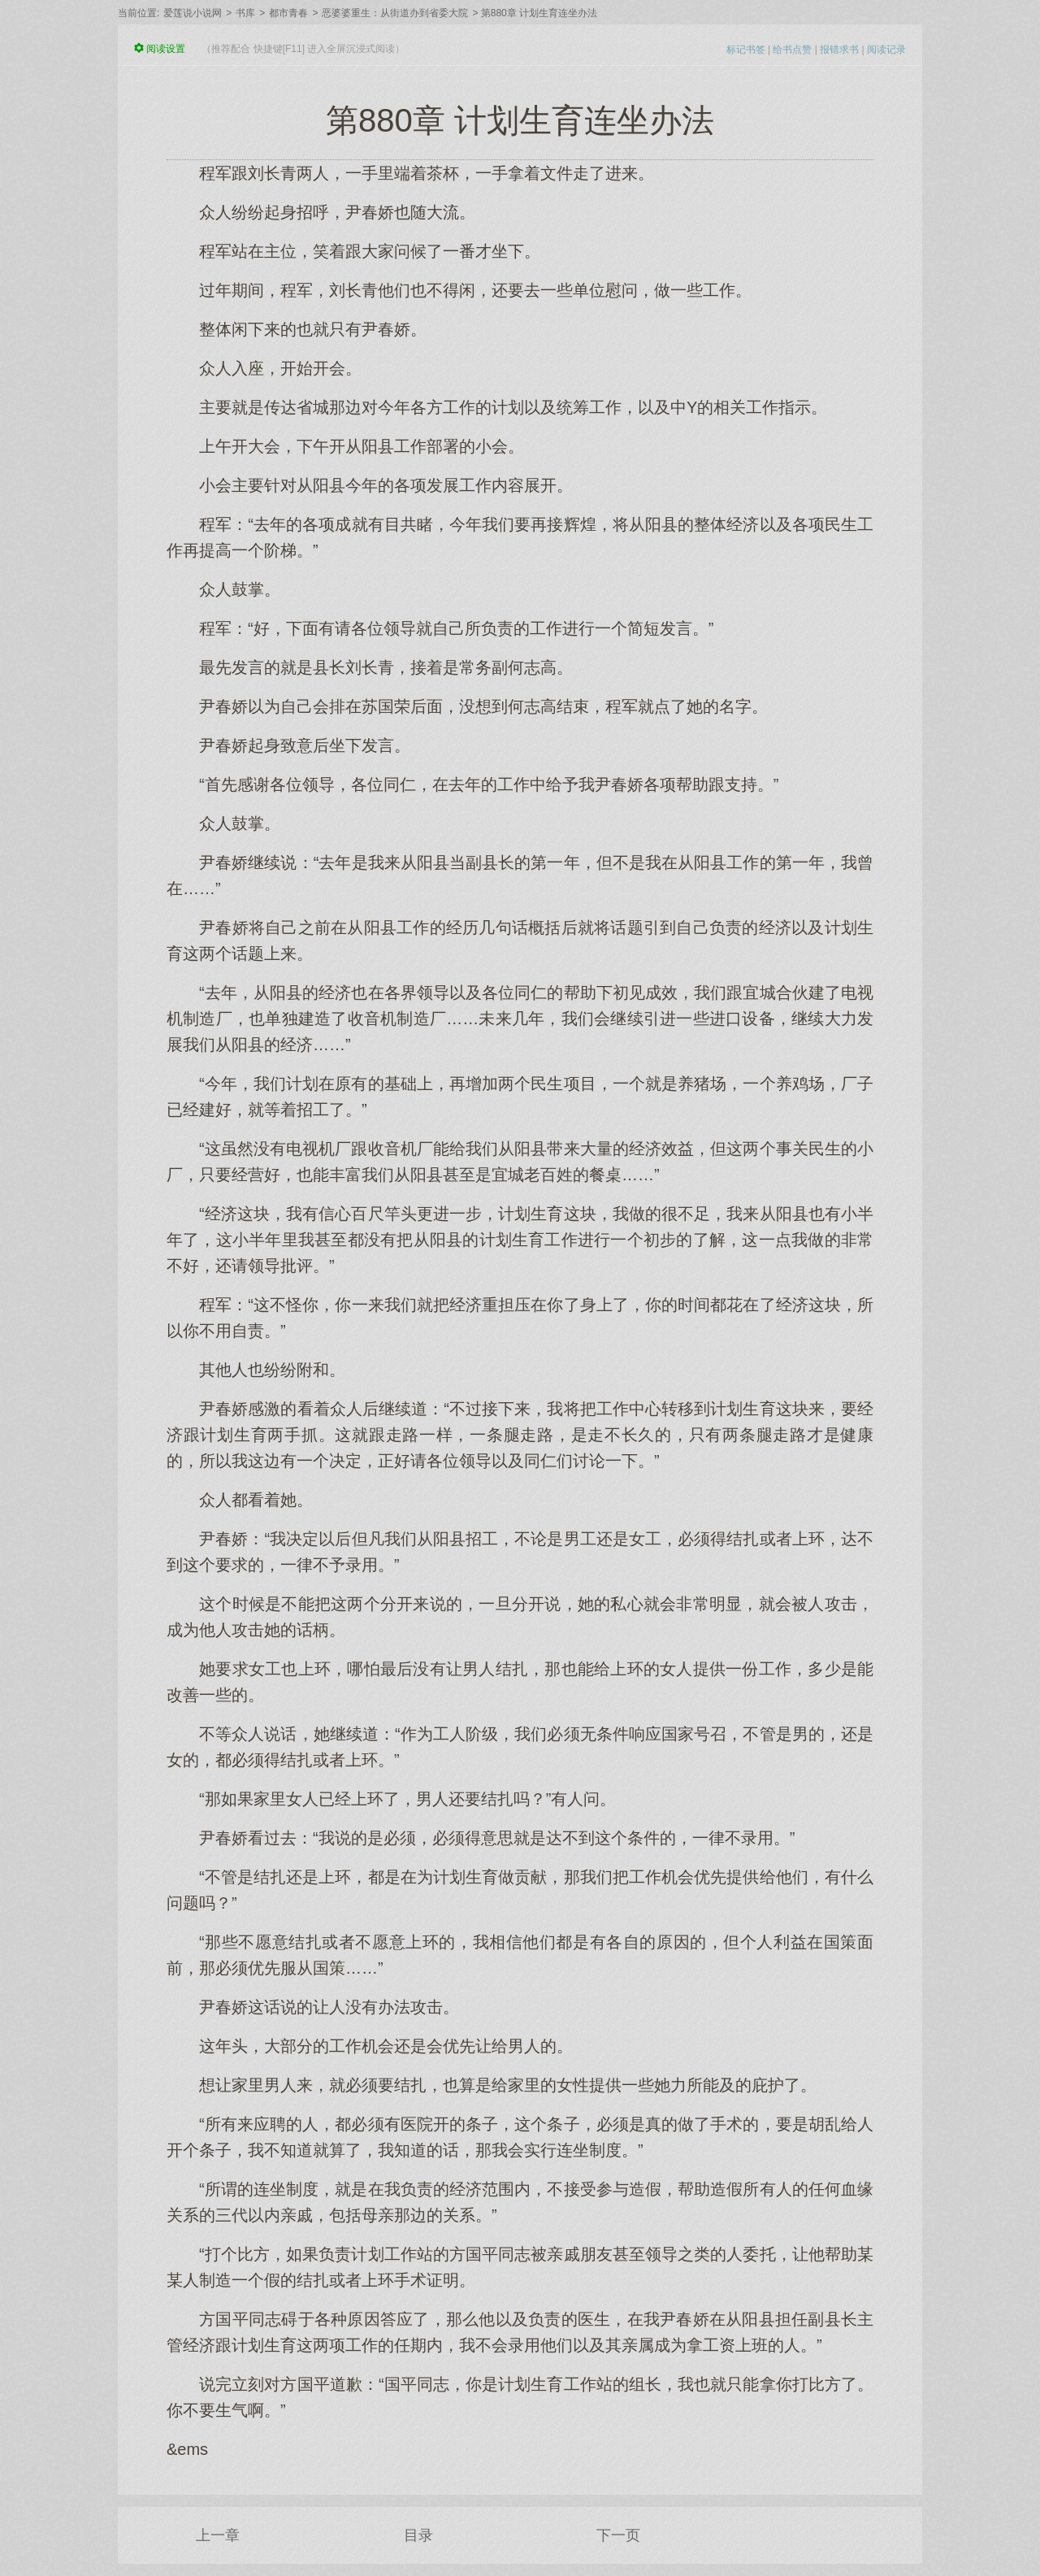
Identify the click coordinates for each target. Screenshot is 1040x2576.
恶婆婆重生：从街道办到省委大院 (395, 13)
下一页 (618, 2535)
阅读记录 (886, 49)
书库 (245, 13)
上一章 (218, 2535)
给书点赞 (792, 49)
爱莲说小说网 (192, 13)
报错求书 (839, 49)
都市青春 (288, 13)
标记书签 (745, 49)
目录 (418, 2535)
